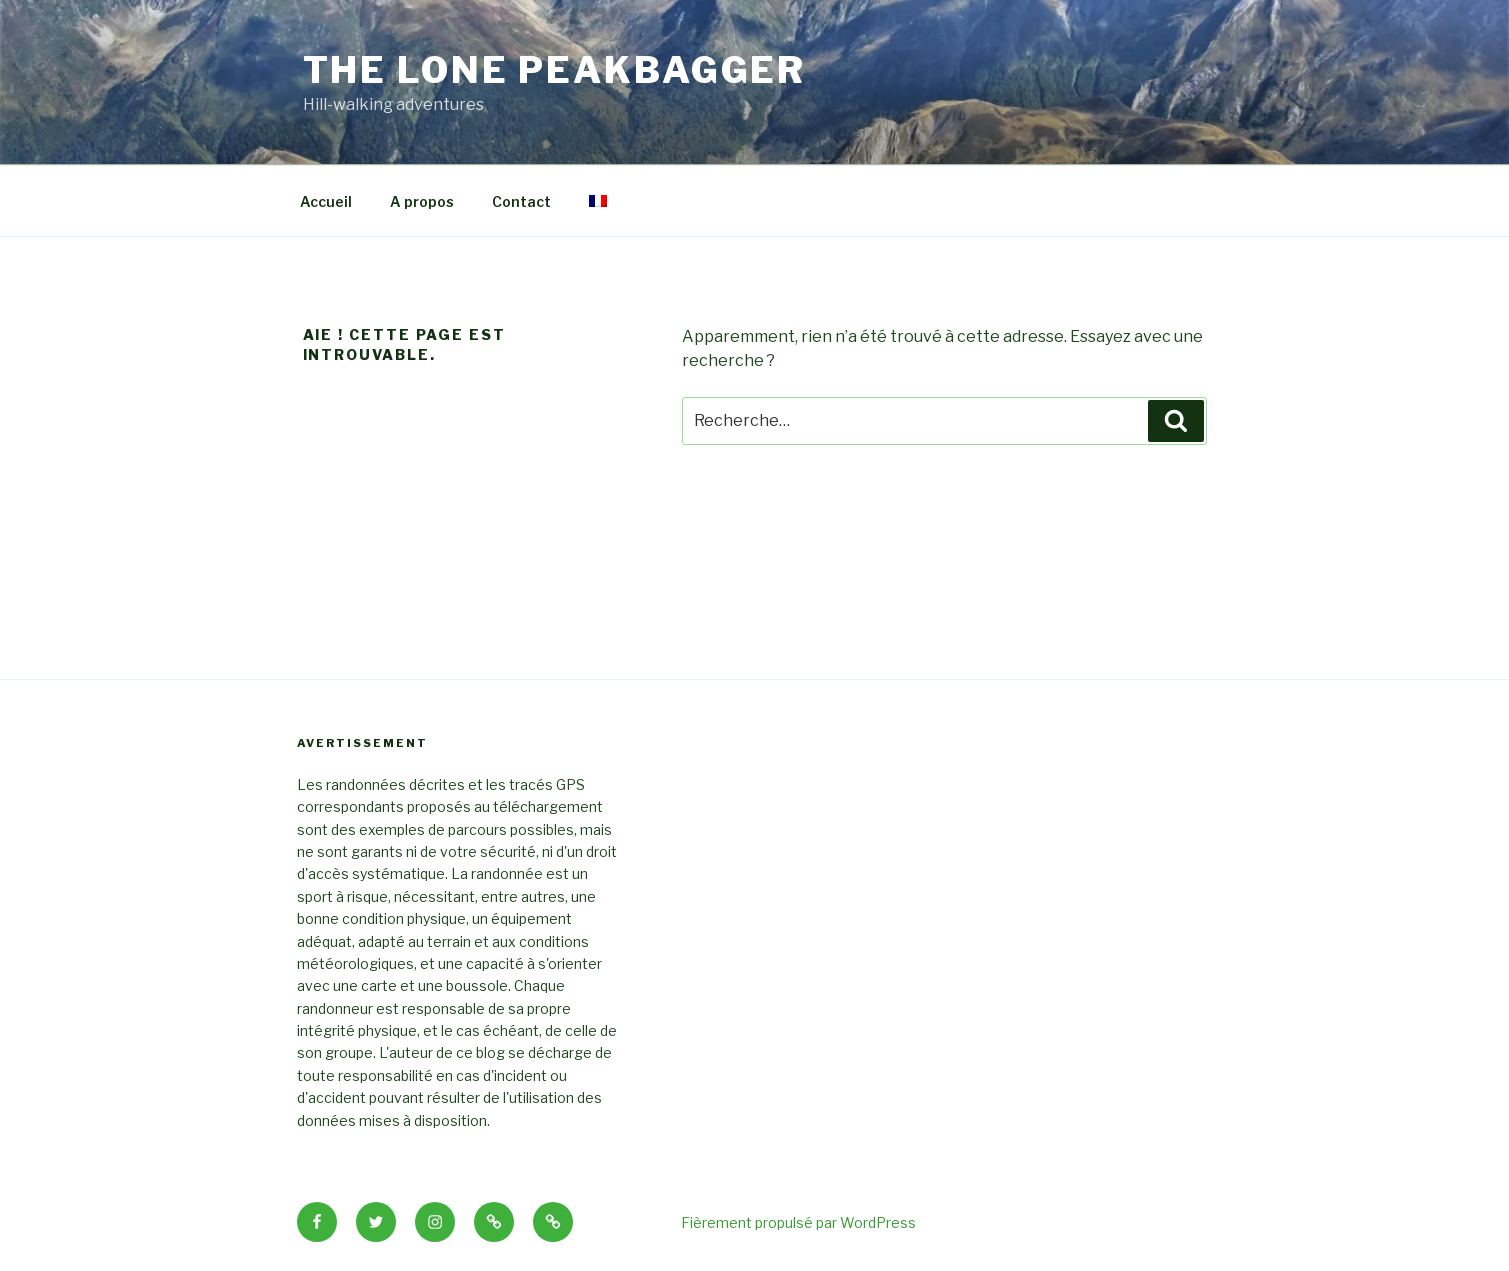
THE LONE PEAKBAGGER (555, 70)
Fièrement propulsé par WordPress (798, 1222)
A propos (422, 201)
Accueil (326, 201)
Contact (521, 201)
